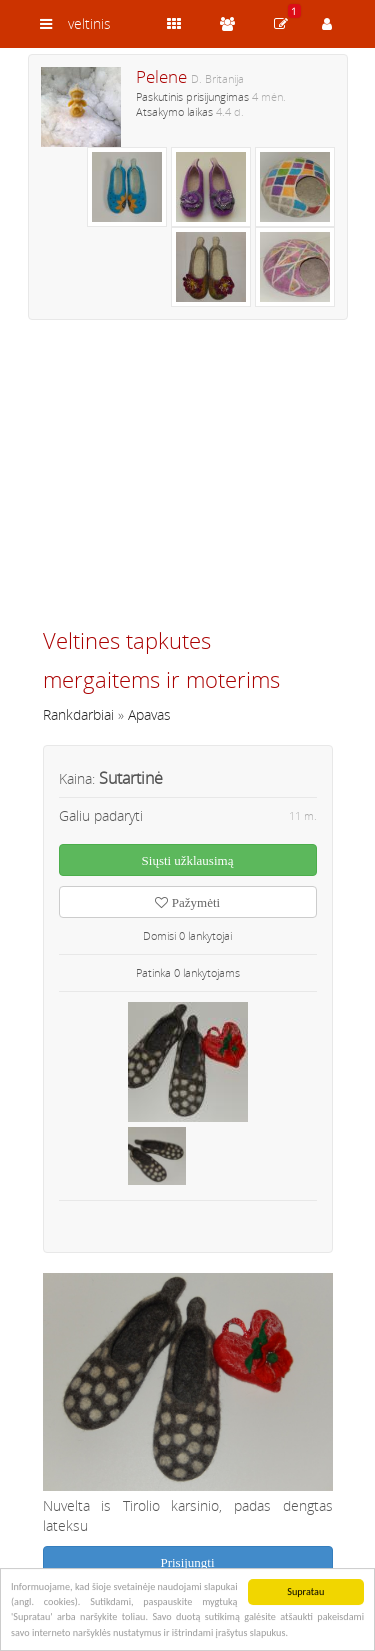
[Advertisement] (188, 482)
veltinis (89, 23)
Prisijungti (187, 1562)
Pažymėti (187, 902)
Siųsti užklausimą (188, 860)
